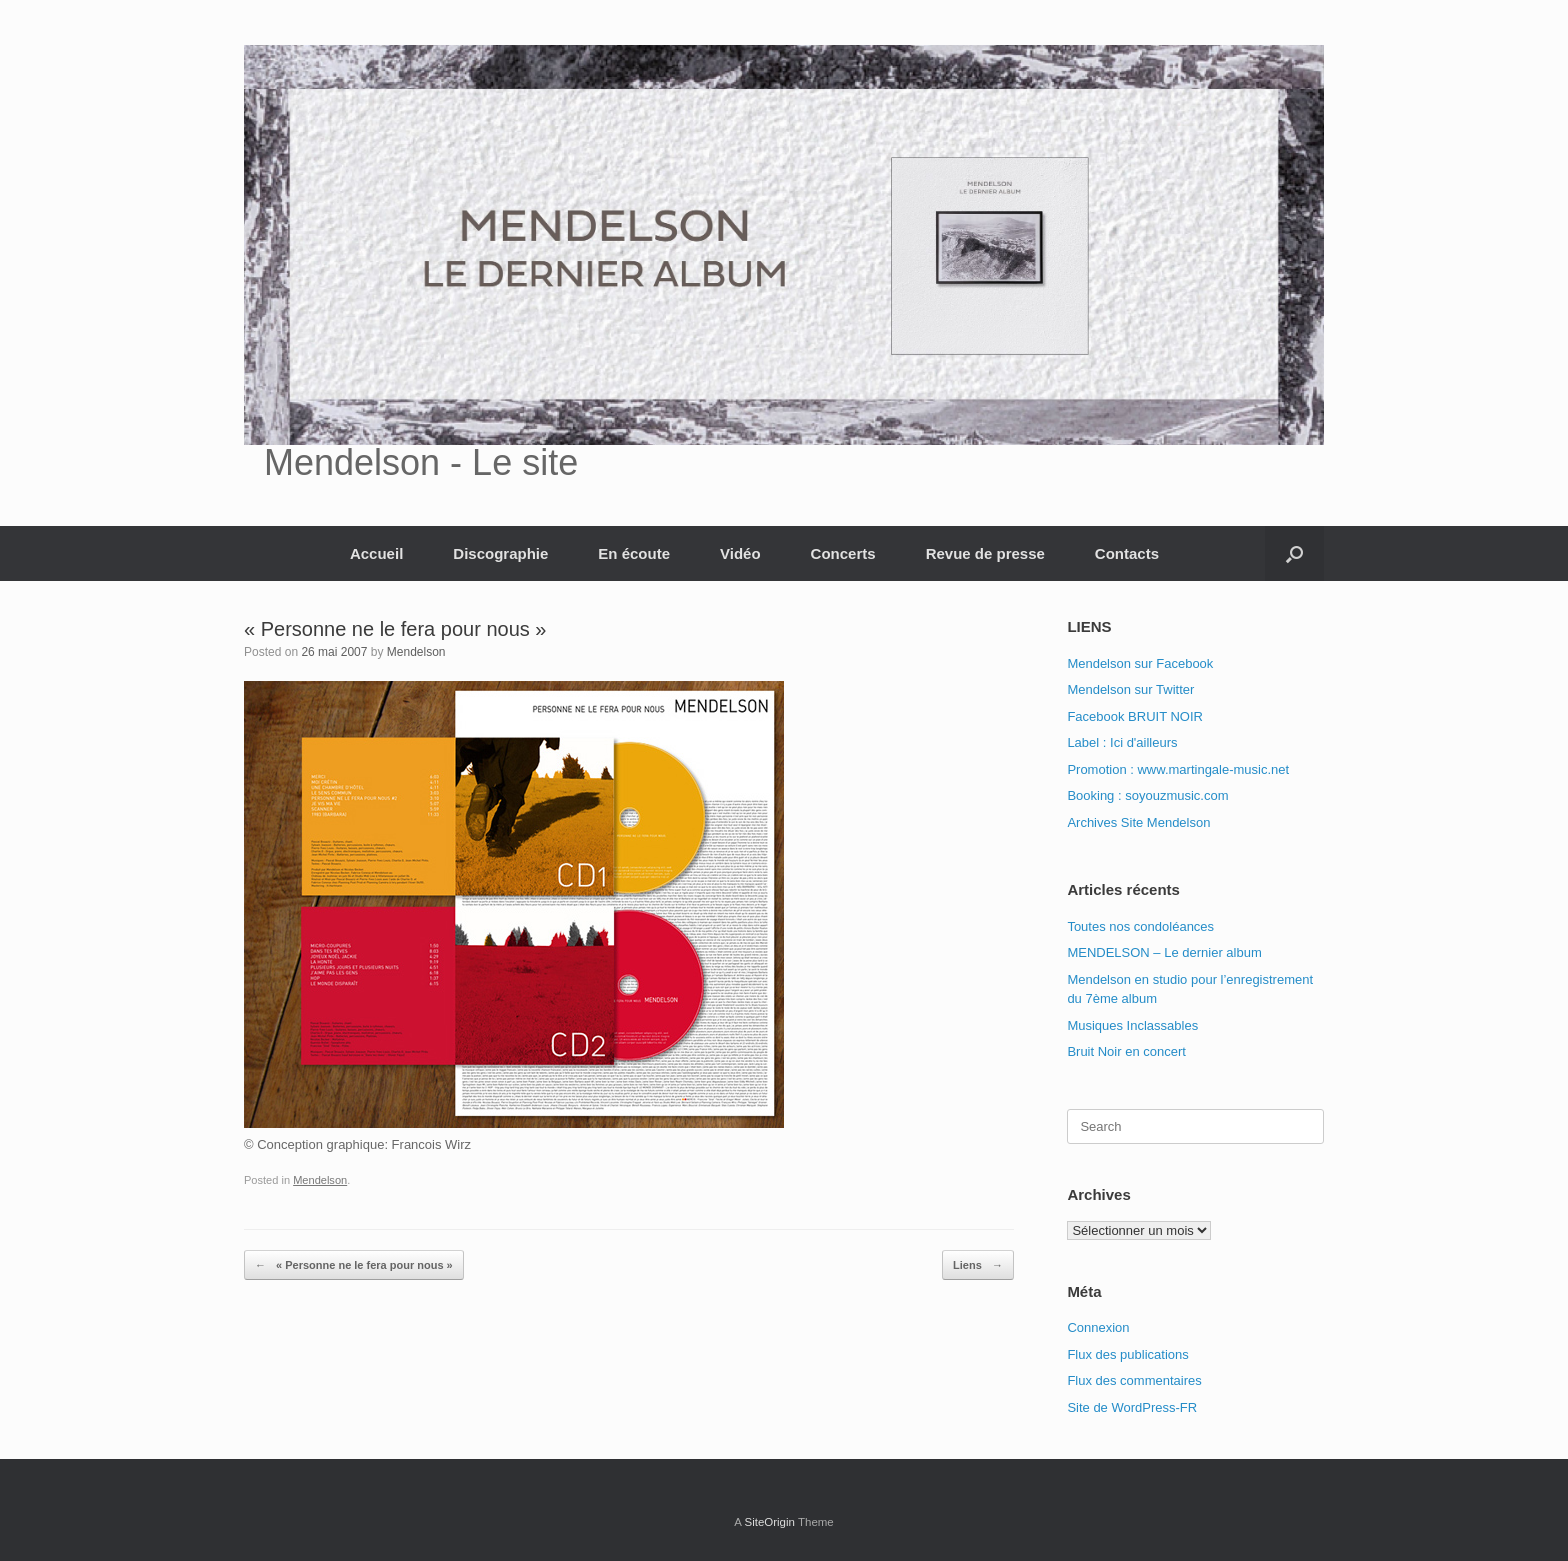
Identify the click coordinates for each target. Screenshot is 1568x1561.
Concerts (843, 553)
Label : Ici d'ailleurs (1122, 742)
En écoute (634, 553)
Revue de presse (985, 553)
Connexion (1098, 1327)
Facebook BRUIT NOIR (1135, 716)
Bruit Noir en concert (1126, 1051)
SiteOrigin (769, 1522)
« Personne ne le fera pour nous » (354, 1265)
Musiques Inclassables (1132, 1025)
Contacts (1127, 553)
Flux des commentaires (1134, 1380)
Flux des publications (1127, 1354)
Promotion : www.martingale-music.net (1178, 769)
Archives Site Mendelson (1138, 822)
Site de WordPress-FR (1132, 1407)
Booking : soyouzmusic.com (1147, 795)
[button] (1294, 553)
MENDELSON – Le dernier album (1164, 952)
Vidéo (740, 553)
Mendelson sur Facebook (1140, 663)
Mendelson (416, 652)
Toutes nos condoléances (1140, 926)
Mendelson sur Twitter (1130, 689)
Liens (978, 1265)
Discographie (500, 553)
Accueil (376, 553)
